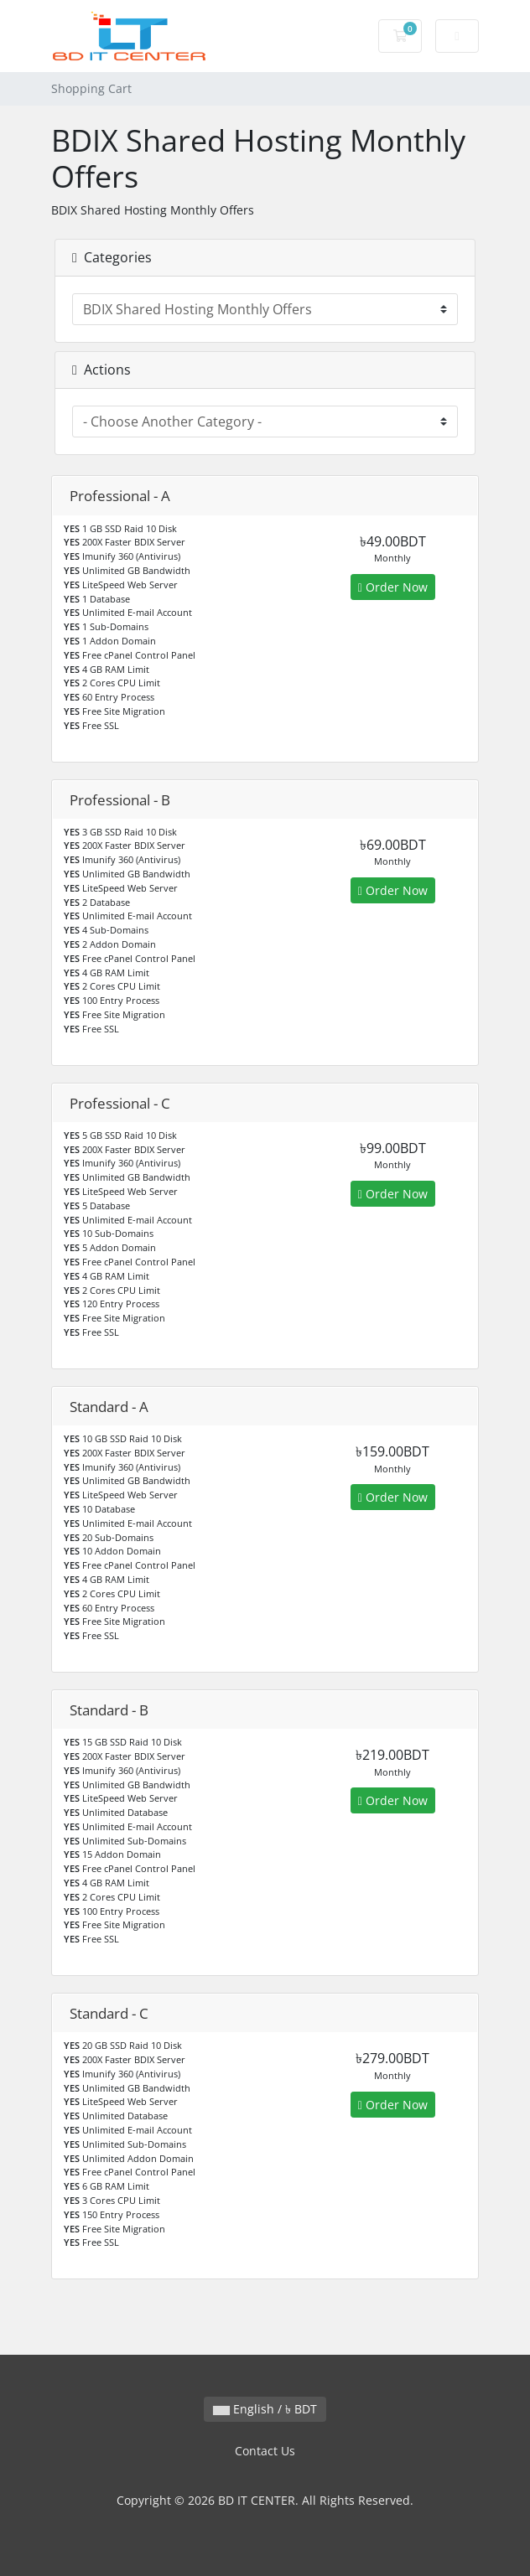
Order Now (393, 587)
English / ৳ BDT (265, 2409)
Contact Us (265, 2451)
